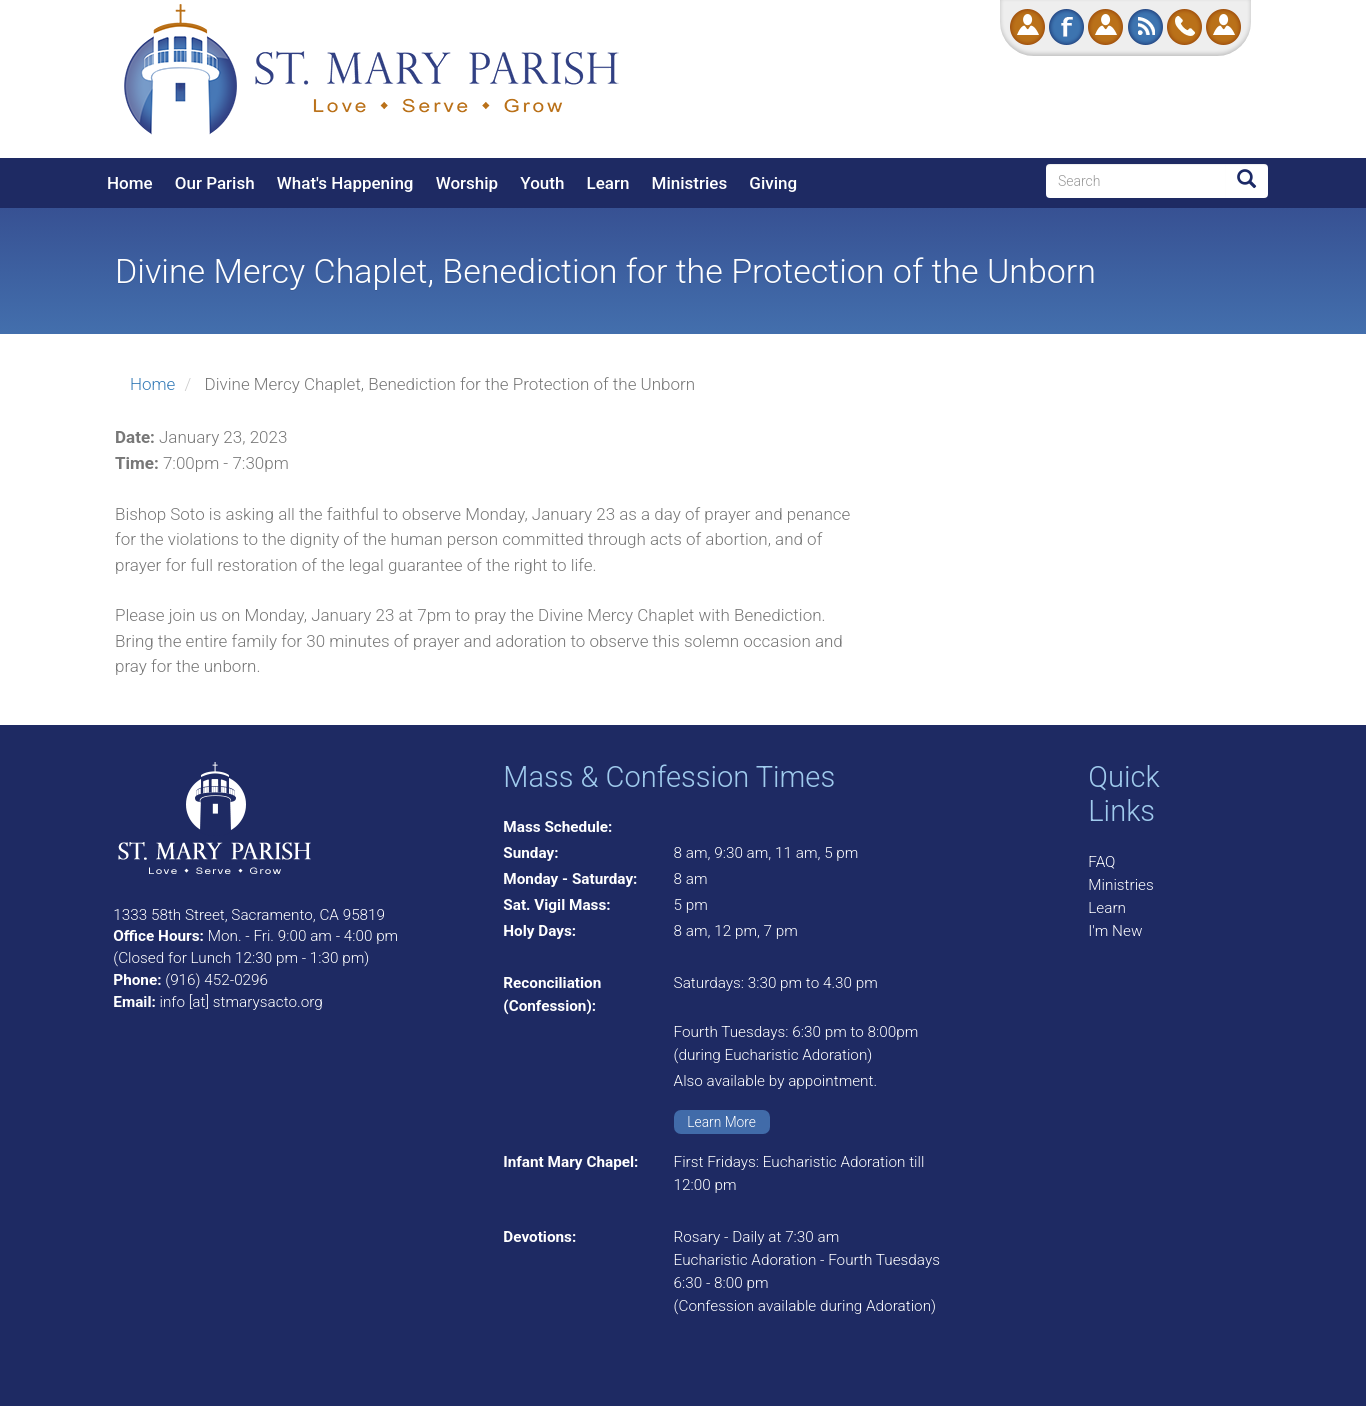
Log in (1223, 27)
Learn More (721, 1122)
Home (130, 183)
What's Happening (345, 183)
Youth (542, 183)
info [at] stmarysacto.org (240, 1002)
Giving (773, 183)
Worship (467, 183)
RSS (1145, 27)
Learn (608, 183)
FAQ (1101, 862)
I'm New (1115, 931)
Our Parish (215, 183)
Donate (1027, 27)
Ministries (690, 183)
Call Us (1184, 27)
